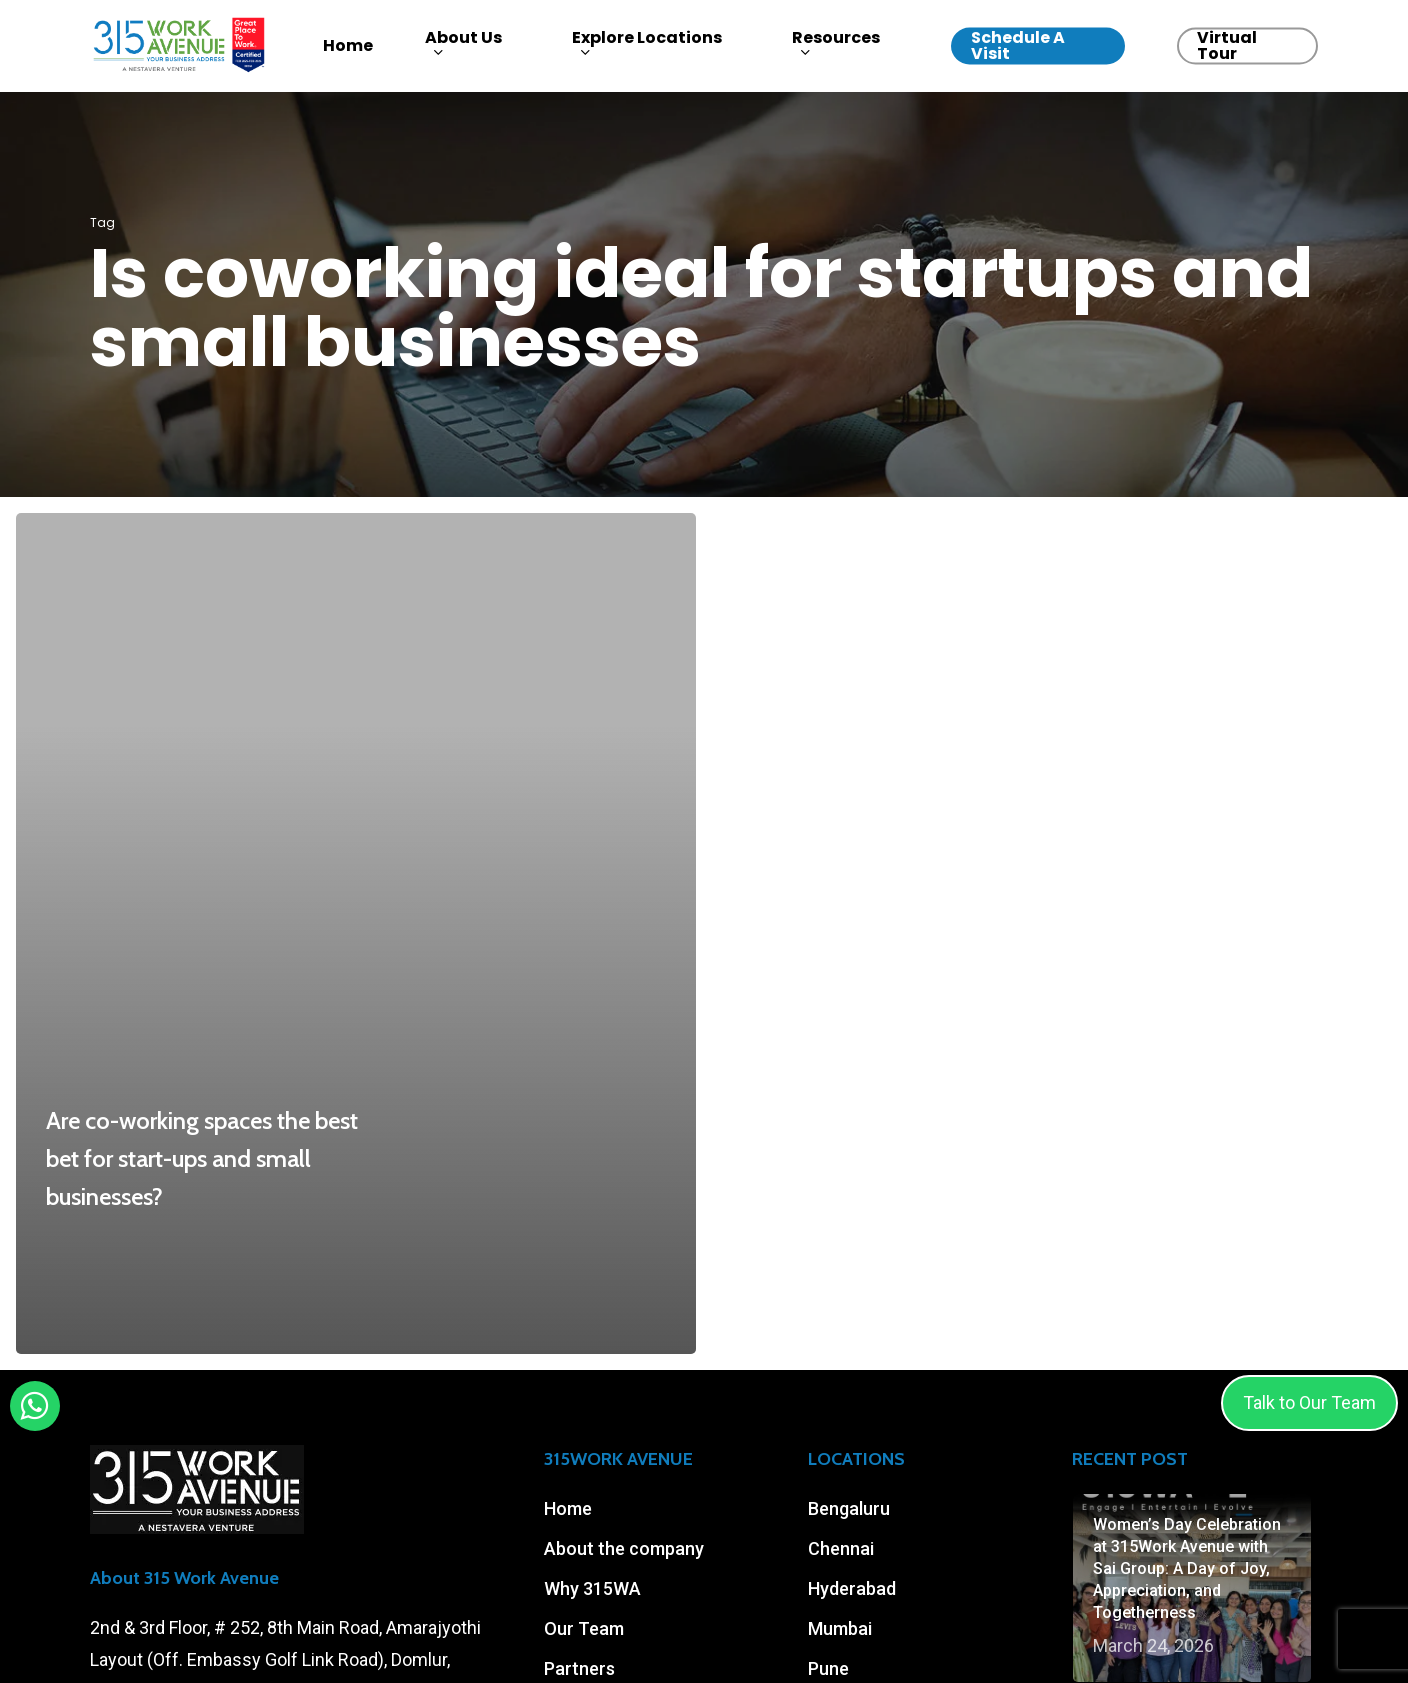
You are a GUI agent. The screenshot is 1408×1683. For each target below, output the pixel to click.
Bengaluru (849, 1508)
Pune (828, 1668)
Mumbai (840, 1628)
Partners (579, 1668)
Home (568, 1508)
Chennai (841, 1548)
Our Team (584, 1628)
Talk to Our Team (1309, 1402)
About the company (624, 1548)
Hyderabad (852, 1588)
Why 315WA (592, 1588)
